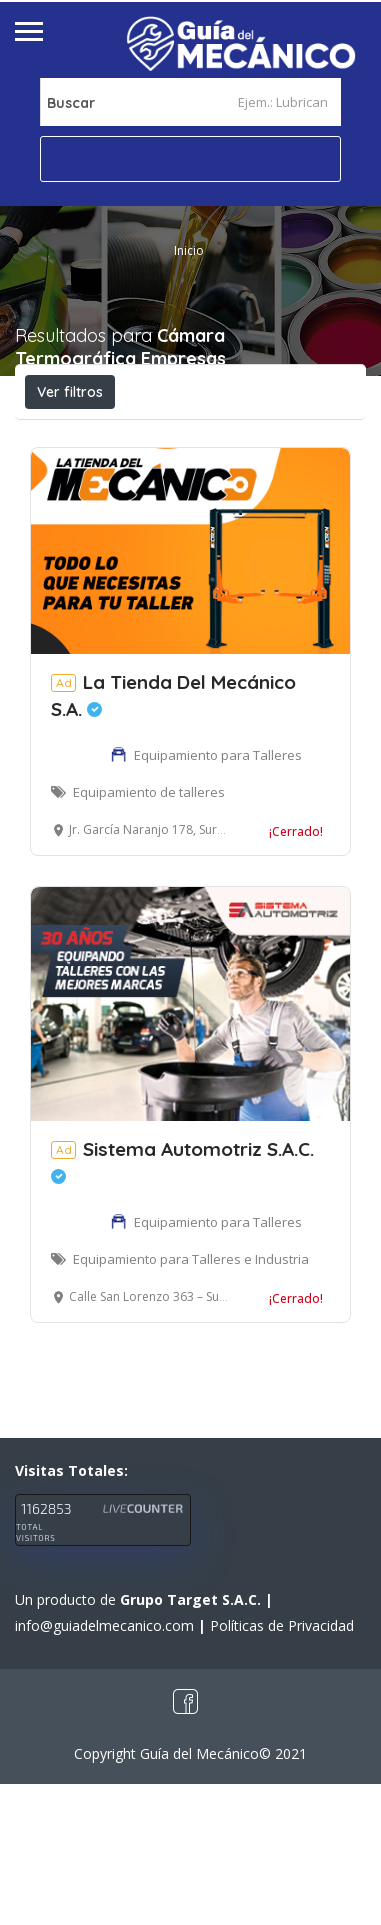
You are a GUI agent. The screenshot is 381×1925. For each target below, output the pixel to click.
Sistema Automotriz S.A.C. (182, 1301)
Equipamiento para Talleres (218, 896)
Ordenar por (245, 481)
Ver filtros (70, 392)
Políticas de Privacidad (282, 1766)
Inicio (189, 250)
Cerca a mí (121, 480)
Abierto (73, 436)
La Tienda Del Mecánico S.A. (173, 836)
